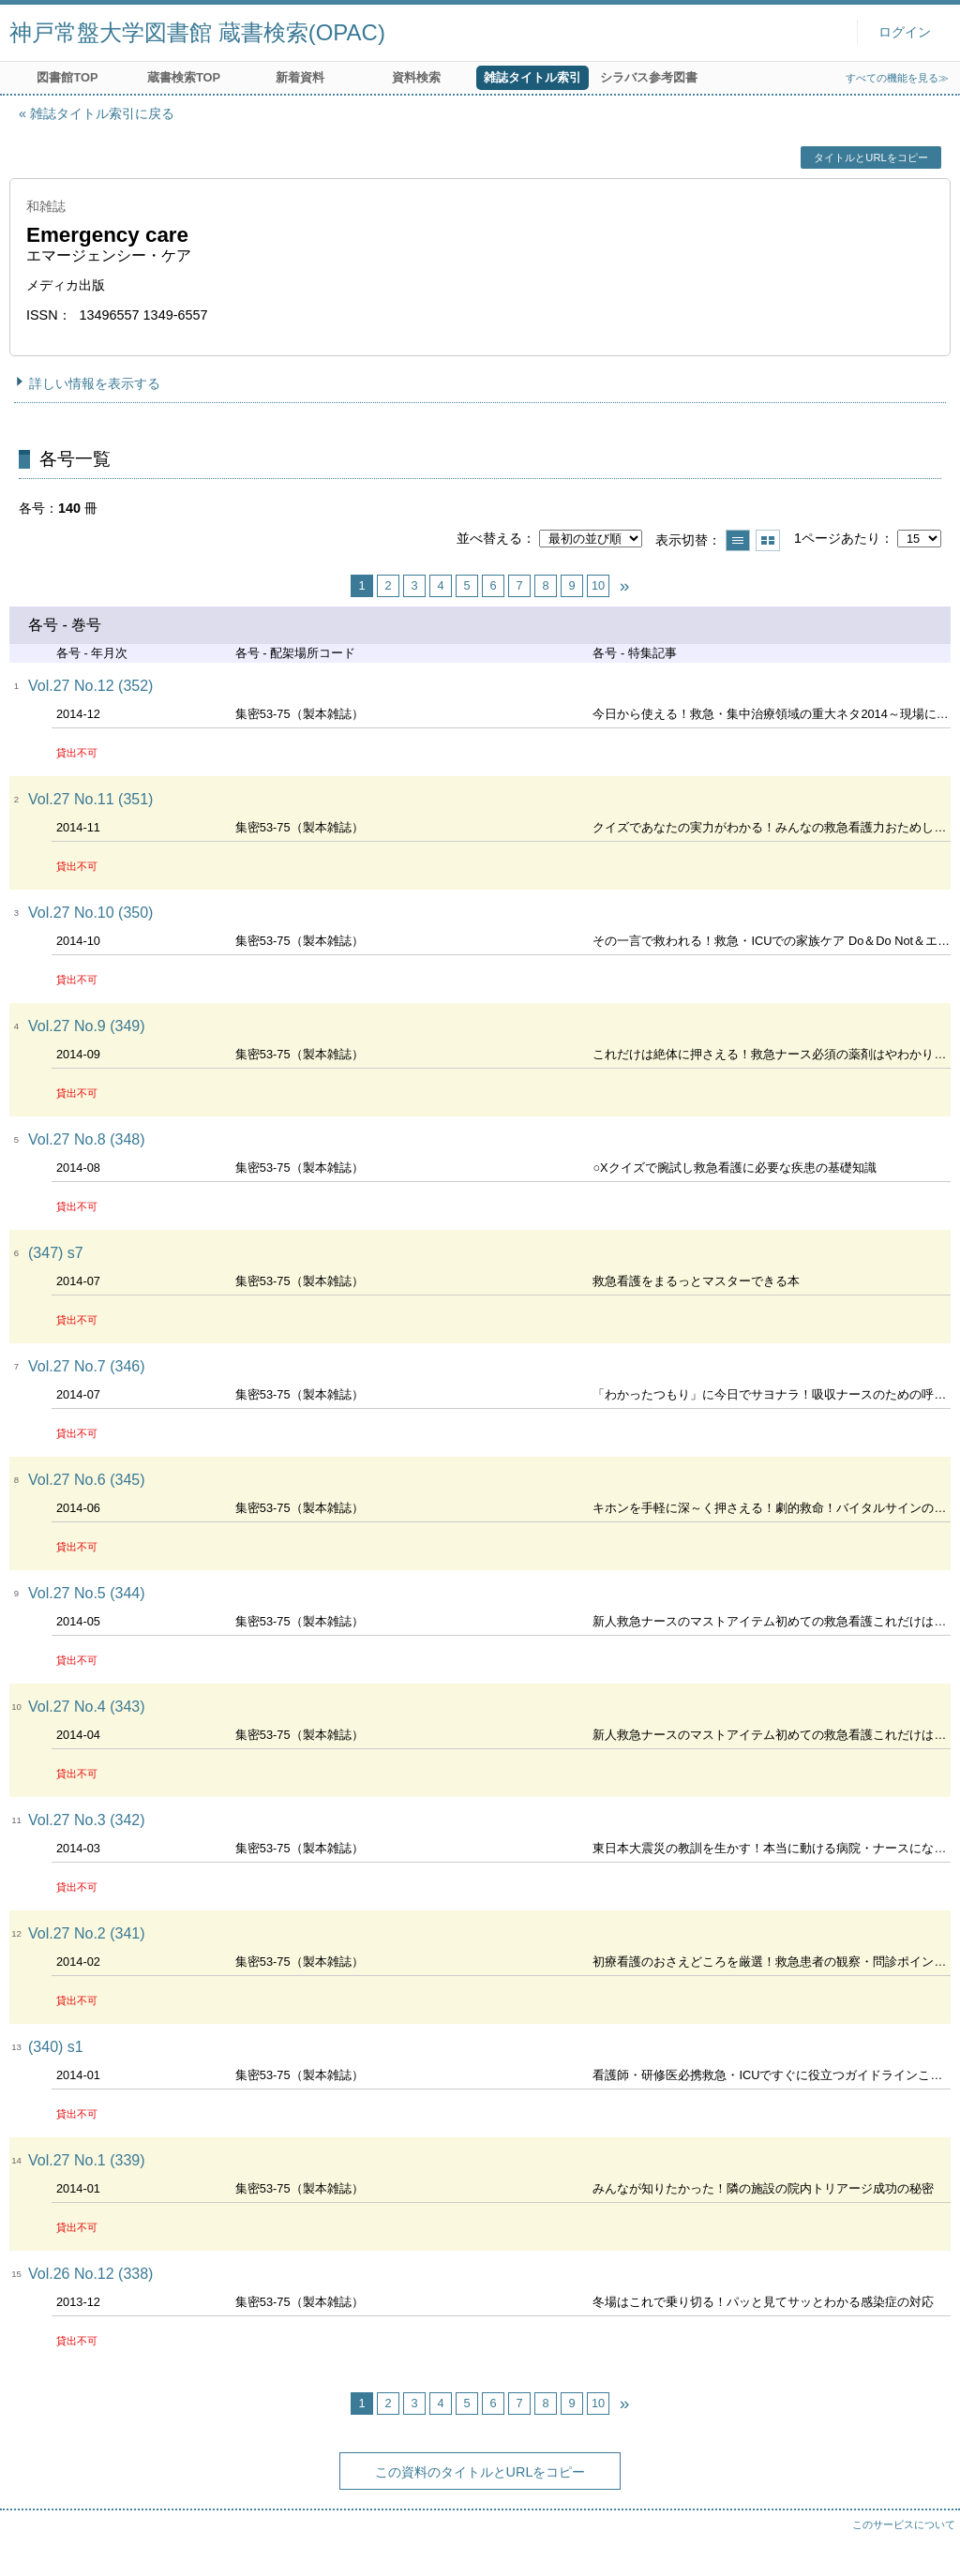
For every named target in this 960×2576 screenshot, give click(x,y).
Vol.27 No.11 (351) (90, 799)
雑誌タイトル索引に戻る (102, 113)
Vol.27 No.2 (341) (86, 1933)
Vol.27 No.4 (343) (86, 1707)
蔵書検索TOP (183, 77)
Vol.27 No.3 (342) (86, 1820)
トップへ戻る (927, 2543)
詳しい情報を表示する (94, 383)
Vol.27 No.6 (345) (86, 1480)
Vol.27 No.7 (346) (86, 1366)
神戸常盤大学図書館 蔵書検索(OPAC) (197, 32)
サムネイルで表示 (768, 540)
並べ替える (489, 538)
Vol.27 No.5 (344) (86, 1593)
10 (598, 585)
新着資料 (300, 77)
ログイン (904, 32)
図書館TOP (67, 77)
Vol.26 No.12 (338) (90, 2274)
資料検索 (416, 77)
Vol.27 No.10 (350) (90, 913)
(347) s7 (55, 1253)
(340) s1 (55, 2047)
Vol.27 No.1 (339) (86, 2160)
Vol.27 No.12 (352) (90, 686)
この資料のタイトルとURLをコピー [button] (480, 2471)
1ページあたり (837, 538)
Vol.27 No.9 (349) (86, 1026)
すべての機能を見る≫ (897, 77)
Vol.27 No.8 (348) (86, 1139)
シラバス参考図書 (649, 77)
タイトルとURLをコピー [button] (870, 157)
